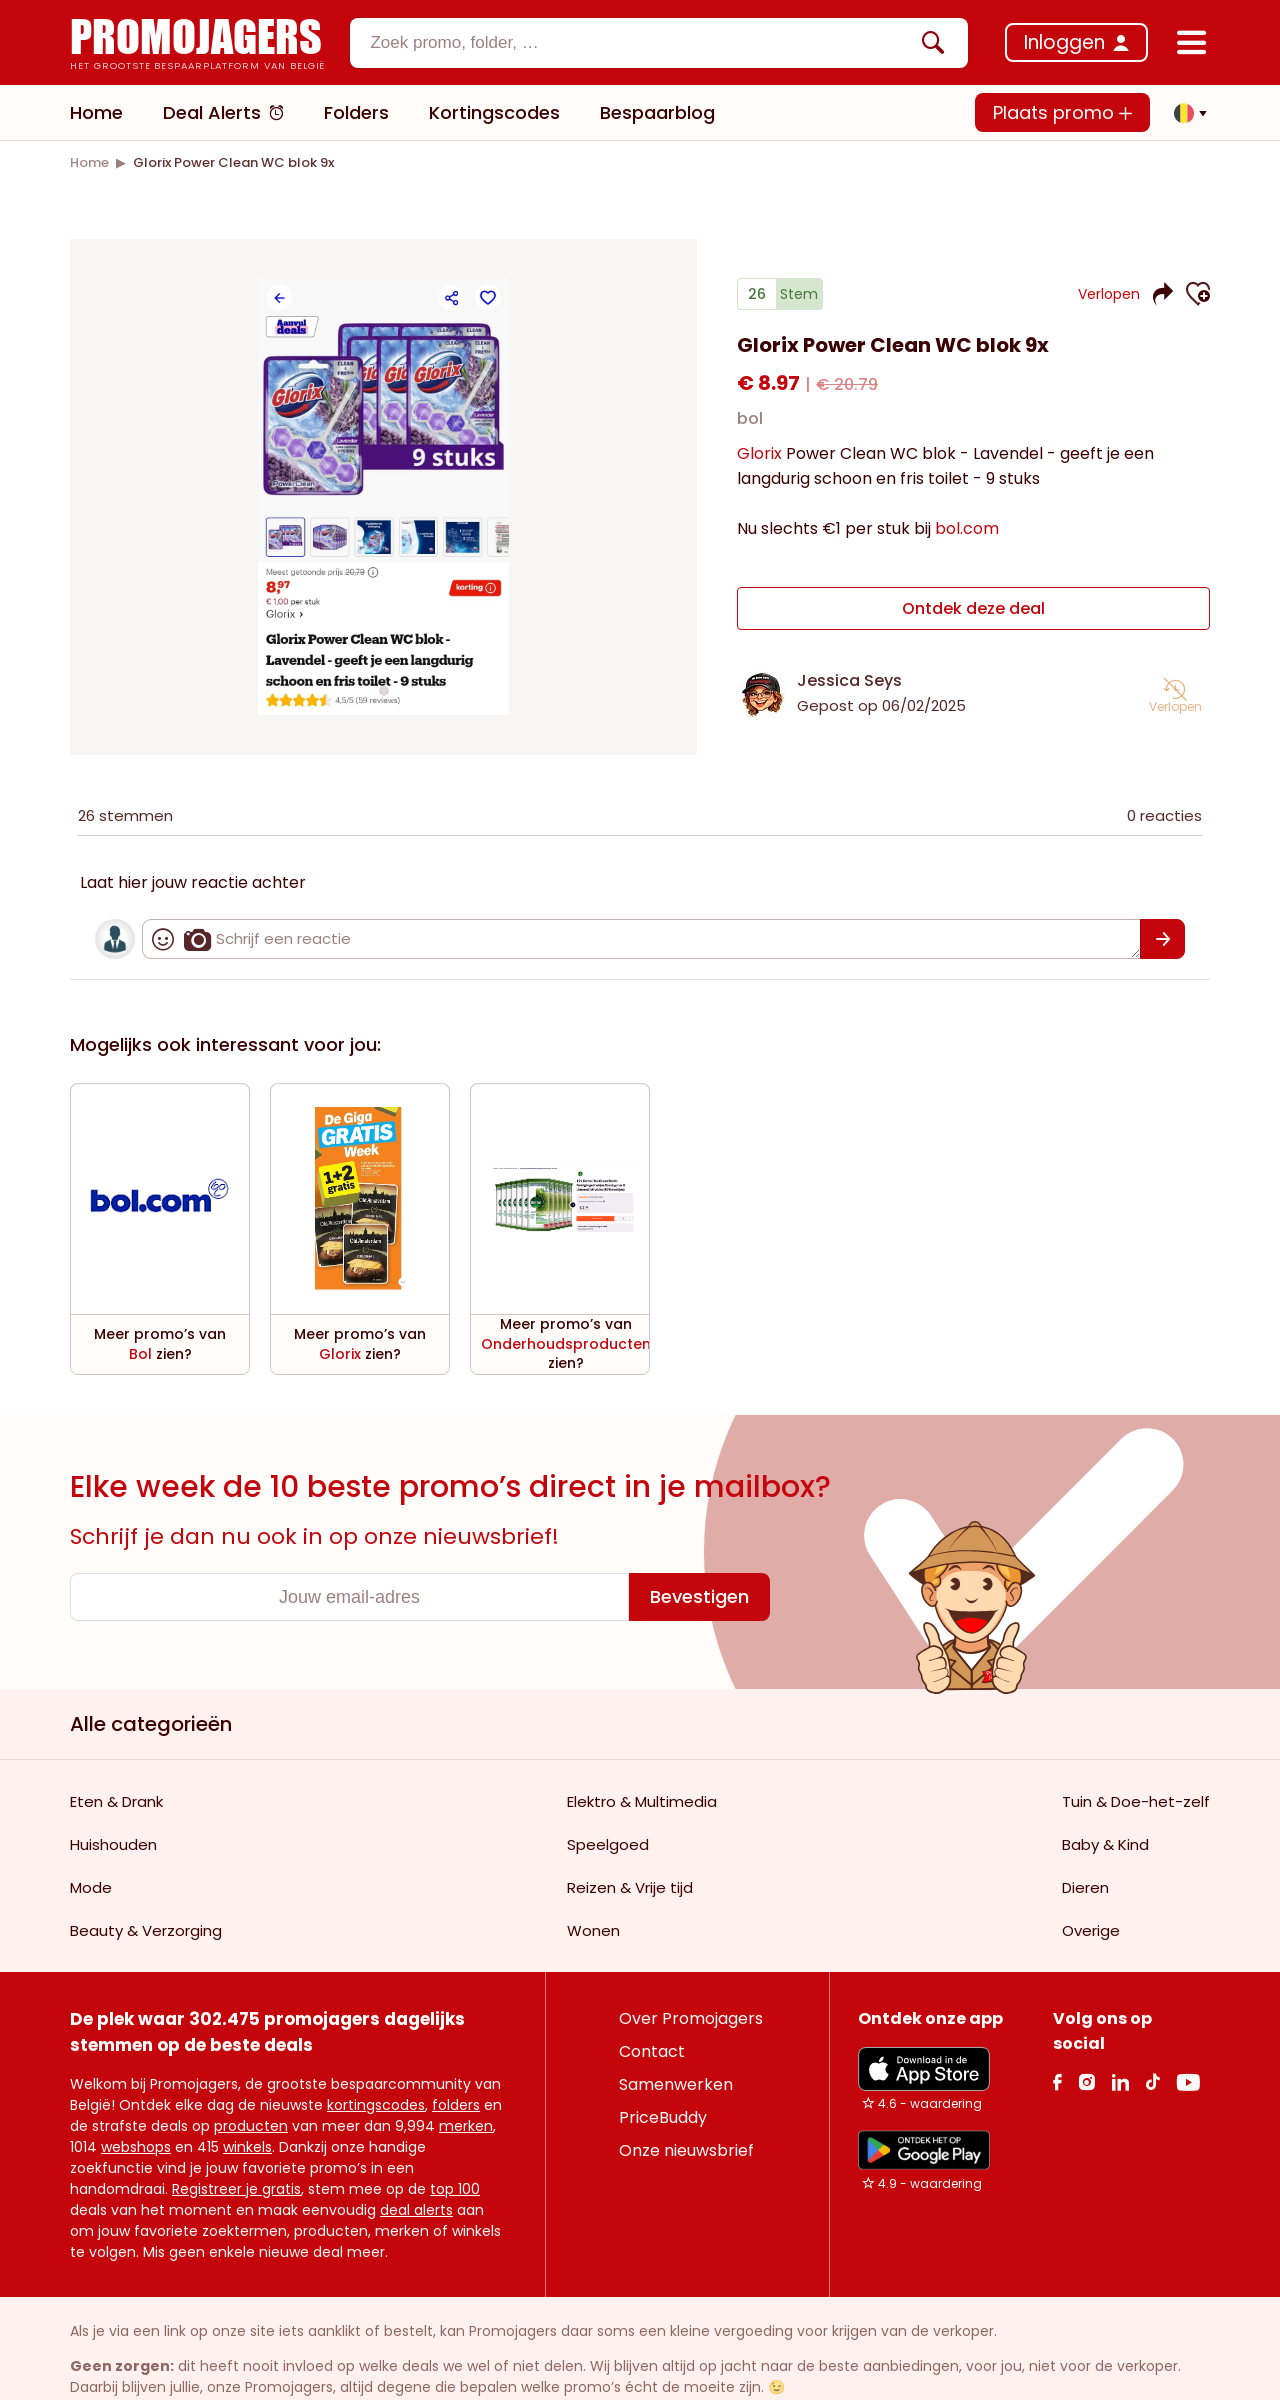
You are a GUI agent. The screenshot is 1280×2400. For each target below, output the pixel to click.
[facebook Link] (1057, 2021)
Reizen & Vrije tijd (630, 1827)
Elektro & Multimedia (642, 1741)
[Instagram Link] (1086, 2021)
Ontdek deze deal (973, 608)
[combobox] (659, 43)
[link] (89, 162)
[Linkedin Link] (1120, 2021)
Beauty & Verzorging (146, 1870)
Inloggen (1064, 42)
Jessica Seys (849, 680)
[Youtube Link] (1188, 2021)
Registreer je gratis (236, 2129)
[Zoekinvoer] (642, 43)
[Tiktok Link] (1152, 2021)
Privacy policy (410, 2380)
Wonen (593, 1870)
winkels (247, 2087)
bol (750, 418)
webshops (136, 2087)
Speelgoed (608, 1784)
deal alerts (416, 2150)
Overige (1091, 1870)
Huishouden (113, 1784)
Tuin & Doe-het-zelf (1136, 1741)
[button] (1185, 113)
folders (456, 2045)
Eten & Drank (116, 1741)
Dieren (1085, 1827)
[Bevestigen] (699, 1537)
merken (466, 2066)
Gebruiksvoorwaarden (288, 2380)
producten (251, 2066)
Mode (91, 1827)
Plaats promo (1062, 112)
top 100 (455, 2129)
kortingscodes (376, 2045)
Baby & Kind (1105, 1784)
